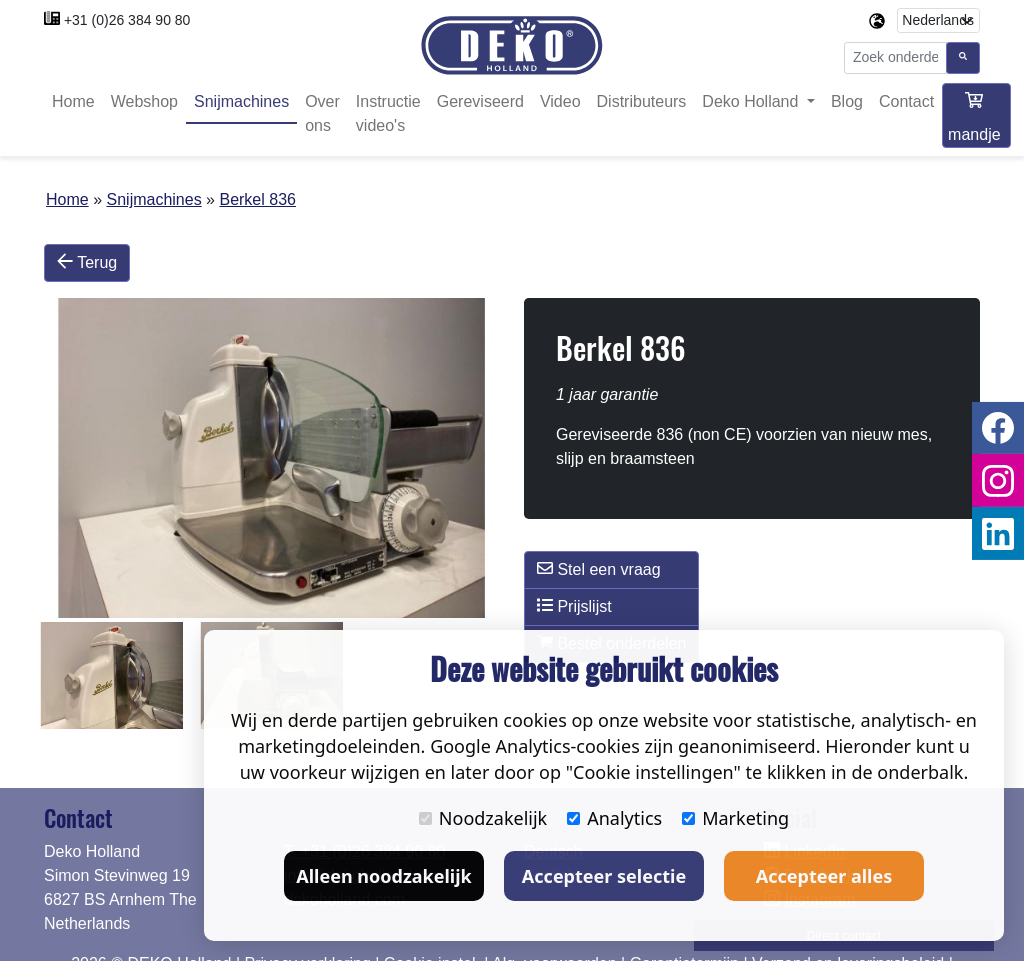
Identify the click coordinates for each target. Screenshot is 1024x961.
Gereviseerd (480, 102)
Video (560, 102)
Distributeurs (642, 102)
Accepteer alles (824, 876)
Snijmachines (241, 102)
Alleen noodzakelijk (383, 876)
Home (73, 102)
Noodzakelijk (483, 818)
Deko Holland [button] (752, 102)
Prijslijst (574, 606)
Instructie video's (388, 114)
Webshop (144, 102)
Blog (847, 102)
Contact (906, 102)
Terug (87, 263)
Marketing (735, 818)
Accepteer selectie (604, 876)
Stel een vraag (599, 569)
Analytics (614, 818)
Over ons (322, 114)
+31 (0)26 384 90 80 (127, 20)
